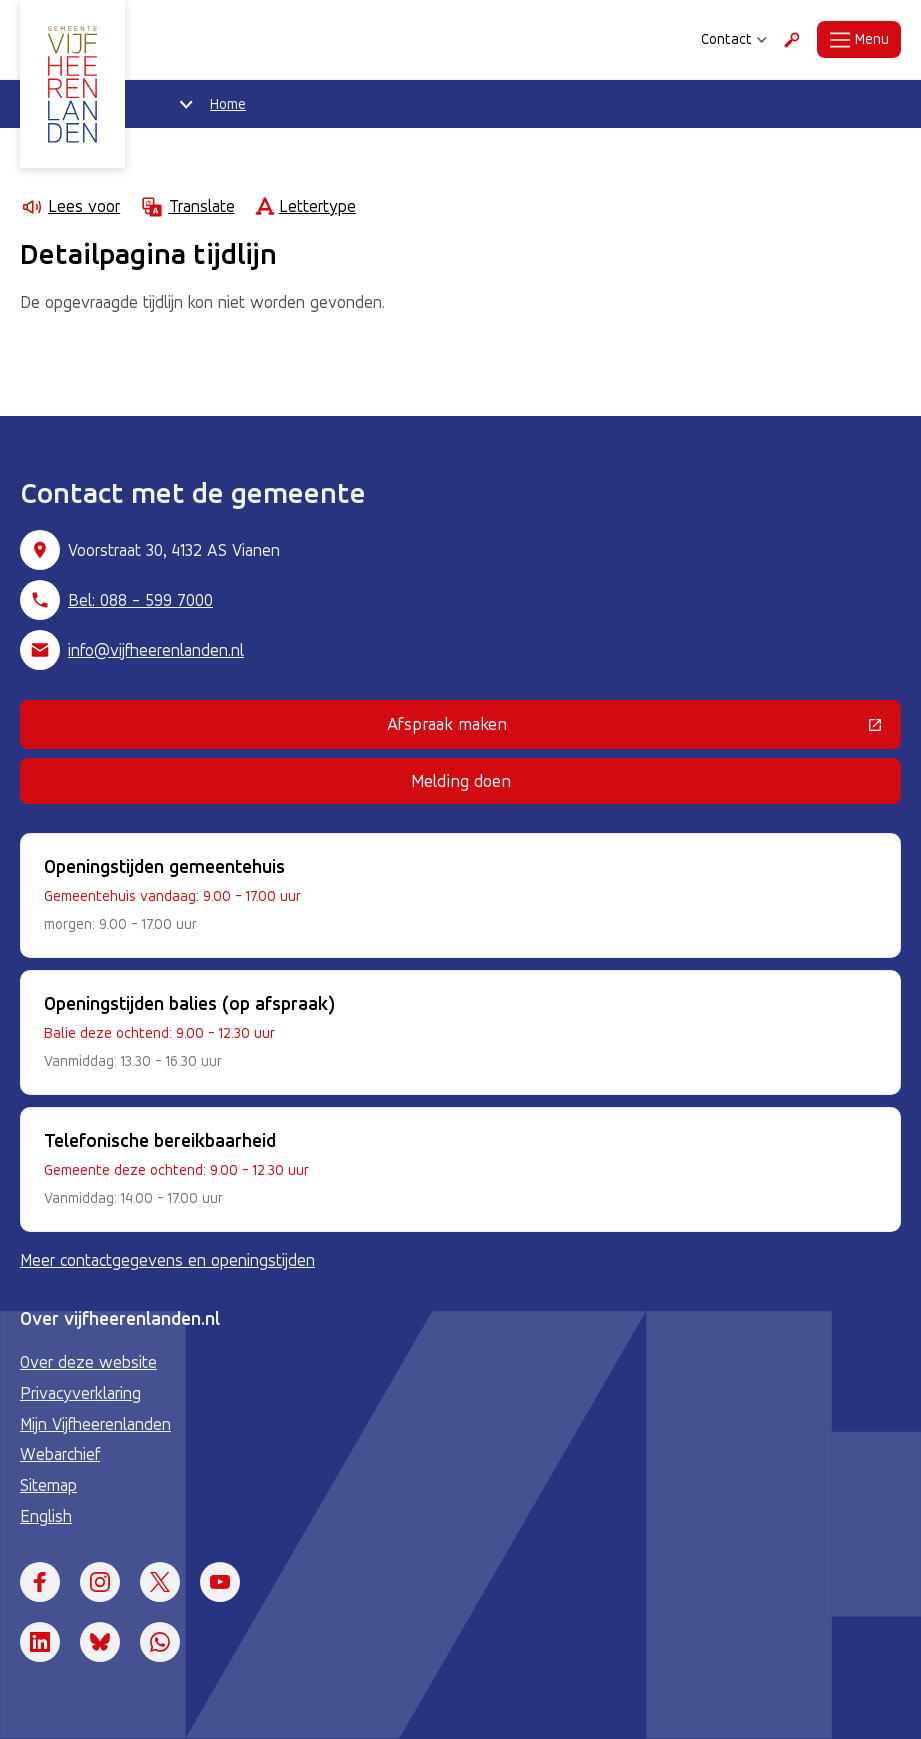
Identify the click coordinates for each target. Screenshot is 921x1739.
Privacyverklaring (80, 1393)
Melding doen (461, 780)
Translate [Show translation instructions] (187, 207)
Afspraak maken (576, 728)
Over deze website (88, 1362)
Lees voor (70, 207)
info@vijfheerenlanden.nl (156, 650)
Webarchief (60, 1454)
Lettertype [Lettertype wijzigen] (305, 206)
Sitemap (48, 1485)
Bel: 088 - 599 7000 (140, 600)
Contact (734, 39)
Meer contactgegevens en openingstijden (167, 1260)
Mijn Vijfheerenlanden (95, 1424)
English (46, 1516)
